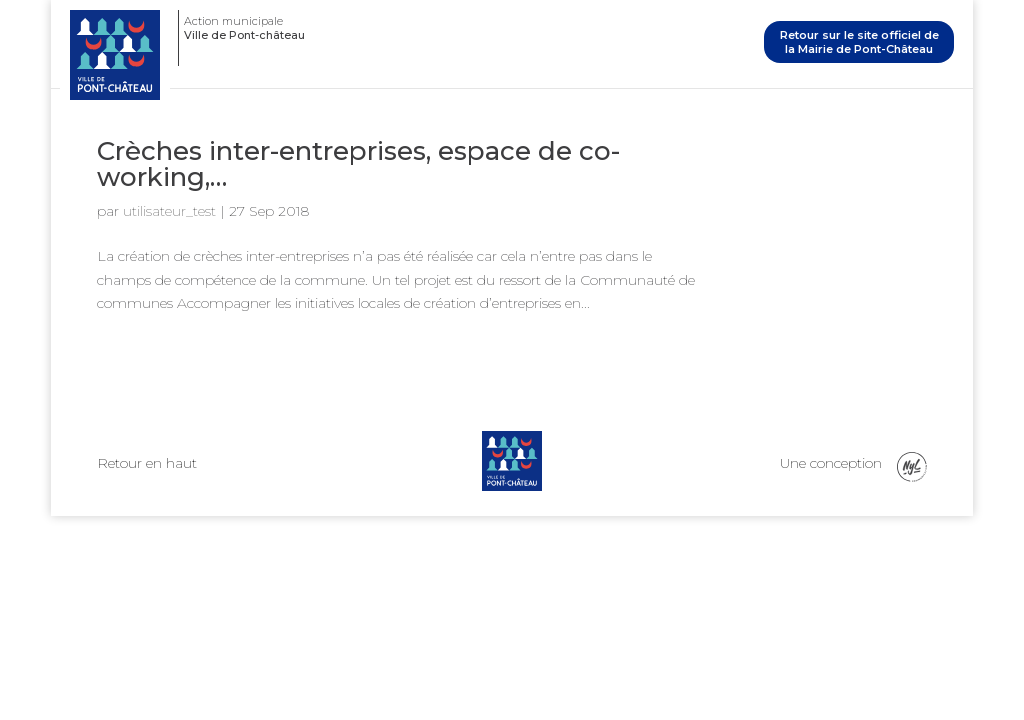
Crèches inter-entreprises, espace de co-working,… (358, 164)
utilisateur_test (169, 211)
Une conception (853, 467)
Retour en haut (147, 463)
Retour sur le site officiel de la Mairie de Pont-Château (859, 42)
